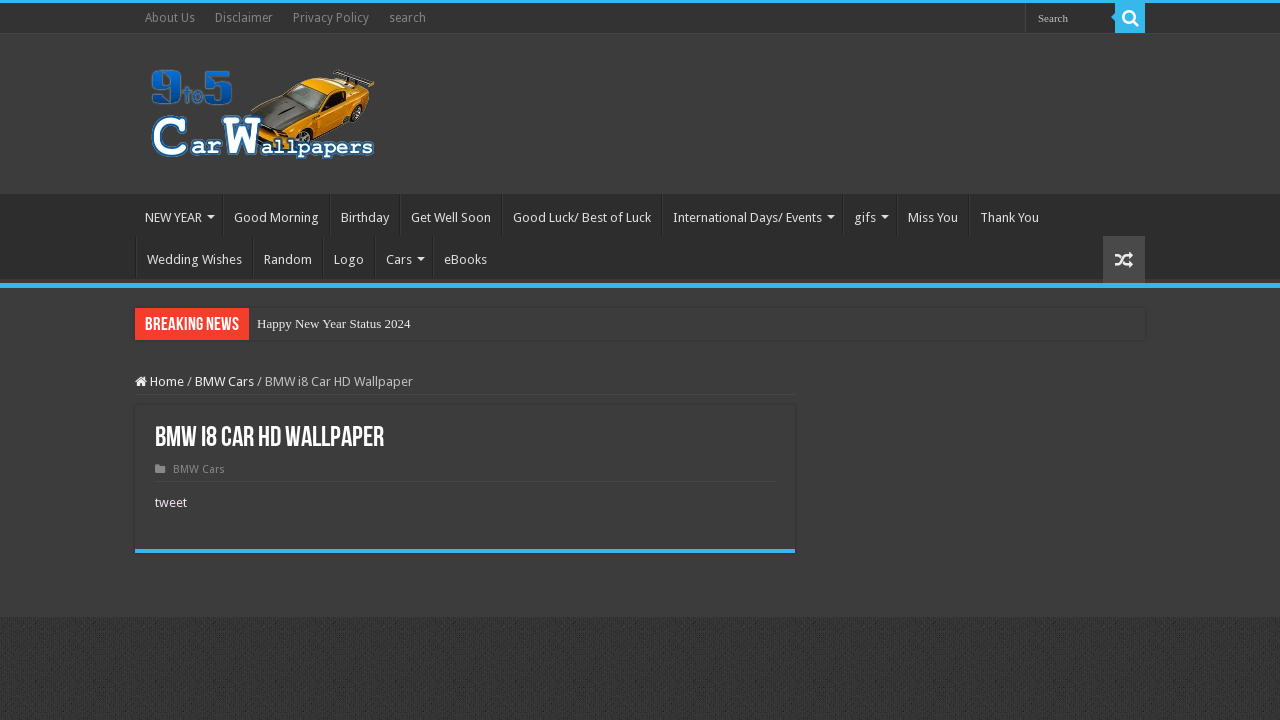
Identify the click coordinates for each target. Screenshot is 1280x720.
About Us (170, 18)
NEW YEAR (173, 217)
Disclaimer (244, 18)
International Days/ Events (747, 217)
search (407, 18)
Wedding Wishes (194, 259)
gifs (865, 217)
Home (159, 381)
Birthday (365, 217)
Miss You (933, 217)
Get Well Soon (451, 217)
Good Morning (276, 217)
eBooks (465, 259)
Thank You (1009, 217)
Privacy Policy (331, 18)
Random (288, 259)
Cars (399, 259)
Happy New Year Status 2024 (333, 323)
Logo (349, 259)
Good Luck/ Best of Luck (582, 217)
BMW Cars (224, 381)
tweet (171, 502)
